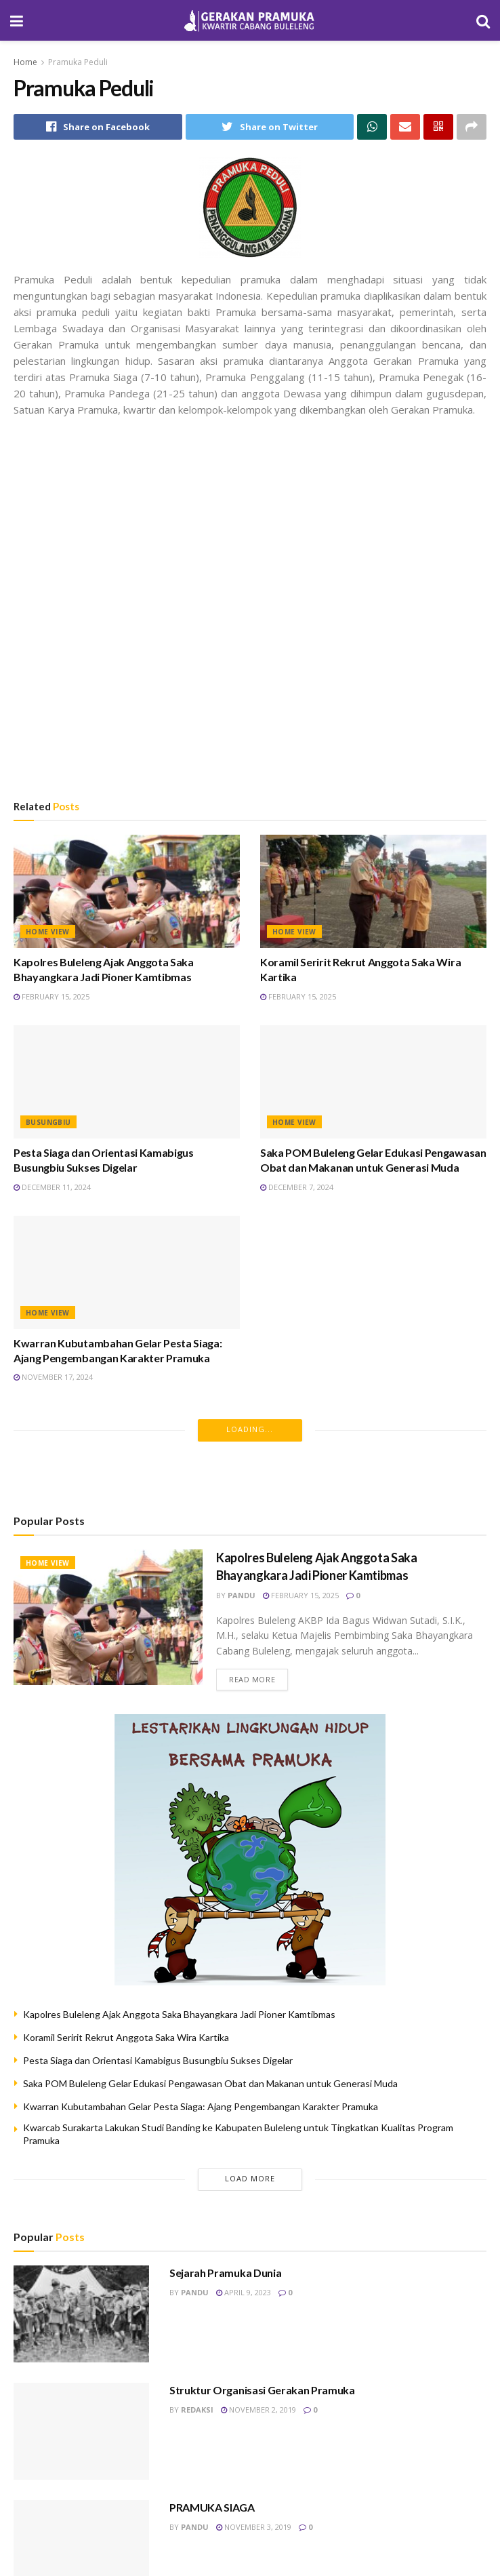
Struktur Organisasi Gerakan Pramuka (262, 2389)
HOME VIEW (48, 931)
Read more (252, 1679)
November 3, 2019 (253, 2527)
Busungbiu (48, 1122)
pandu (241, 1595)
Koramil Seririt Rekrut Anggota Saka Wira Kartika (126, 2037)
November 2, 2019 (258, 2409)
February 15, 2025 (51, 996)
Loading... (249, 1429)
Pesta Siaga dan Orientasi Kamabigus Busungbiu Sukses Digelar (158, 2060)
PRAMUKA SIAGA (212, 2507)
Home (25, 62)
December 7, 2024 (296, 1187)
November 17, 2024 (53, 1377)
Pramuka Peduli (78, 62)
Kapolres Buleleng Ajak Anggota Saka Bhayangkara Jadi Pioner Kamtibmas (179, 2014)
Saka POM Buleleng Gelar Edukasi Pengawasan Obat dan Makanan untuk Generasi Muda (210, 2083)
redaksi (197, 2409)
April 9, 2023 (243, 2292)
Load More (250, 2178)
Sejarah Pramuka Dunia (225, 2272)
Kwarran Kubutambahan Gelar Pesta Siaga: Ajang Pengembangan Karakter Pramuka (200, 2106)
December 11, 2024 (52, 1187)
